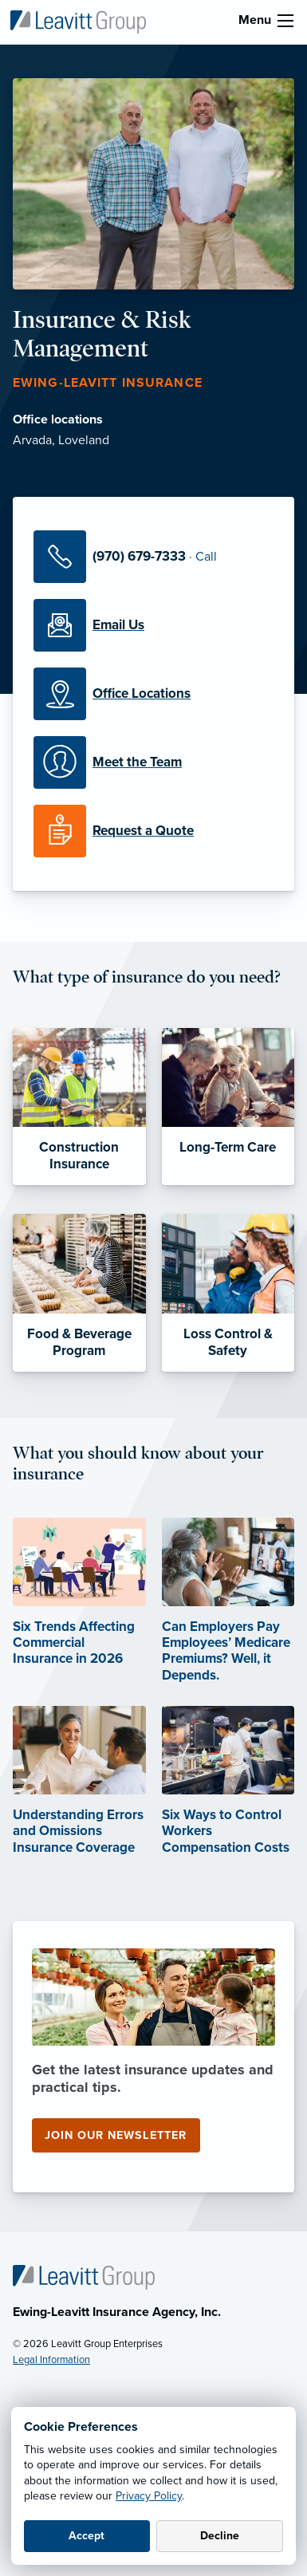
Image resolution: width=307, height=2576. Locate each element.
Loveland (83, 440)
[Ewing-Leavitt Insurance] (77, 21)
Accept (86, 2536)
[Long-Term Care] (228, 1107)
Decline (219, 2536)
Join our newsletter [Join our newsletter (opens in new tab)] (116, 2135)
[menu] (285, 20)
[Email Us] (153, 625)
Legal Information (51, 2359)
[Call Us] (153, 556)
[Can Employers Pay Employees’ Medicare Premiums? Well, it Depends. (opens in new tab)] (228, 1621)
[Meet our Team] (153, 762)
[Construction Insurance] (79, 1107)
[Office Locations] (153, 694)
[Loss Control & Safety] (228, 1293)
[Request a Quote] (153, 831)
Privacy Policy (149, 2496)
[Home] (84, 2277)
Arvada (32, 440)
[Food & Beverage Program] (79, 1293)
